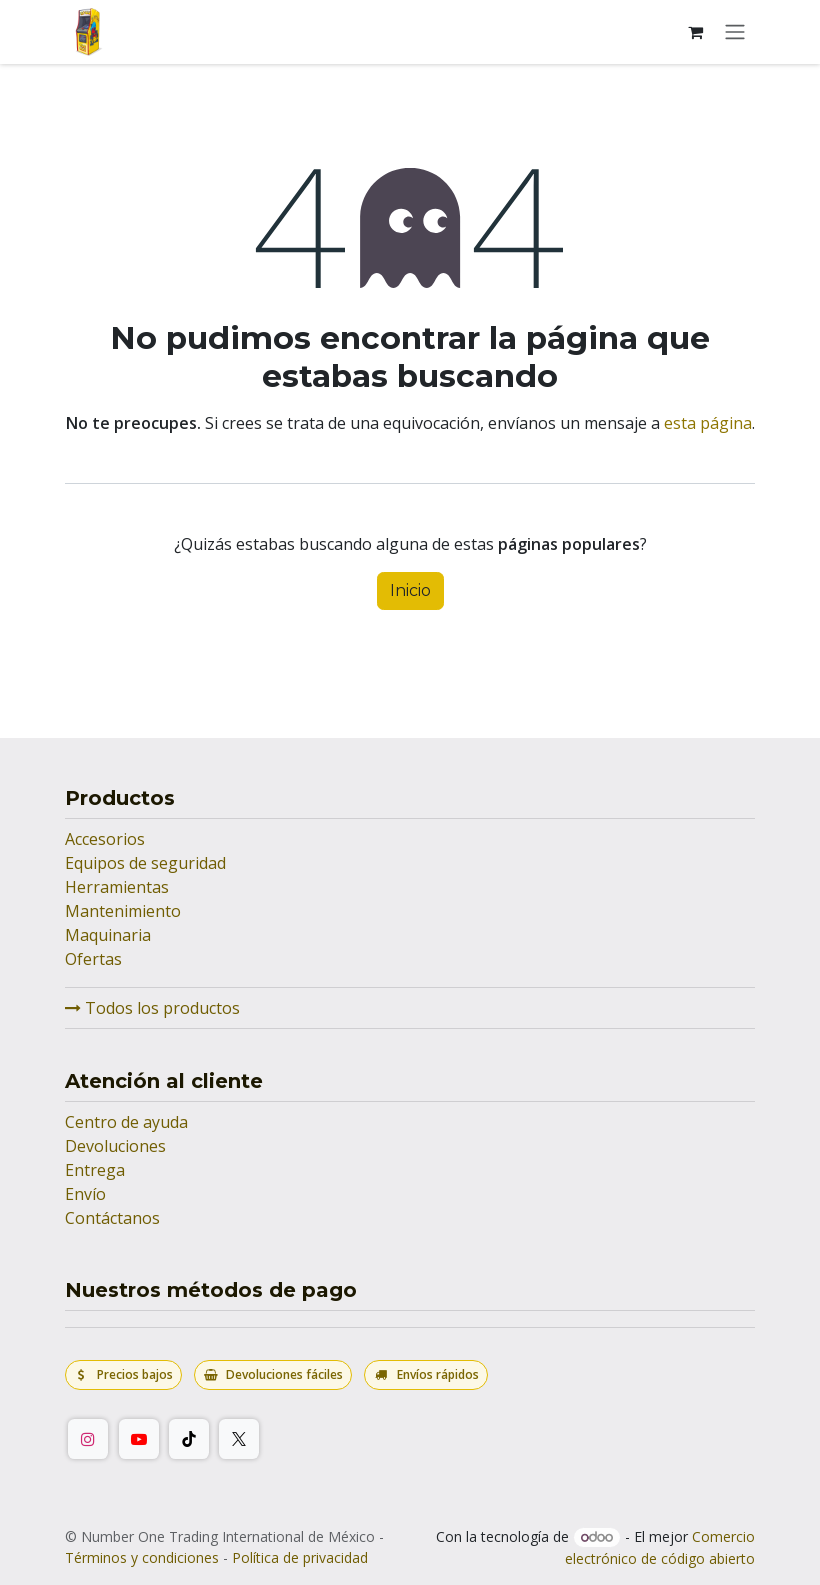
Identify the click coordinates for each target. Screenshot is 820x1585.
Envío (85, 1194)
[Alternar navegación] (735, 32)
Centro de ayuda (126, 1122)
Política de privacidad (300, 1557)
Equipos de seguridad (145, 863)
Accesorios (105, 839)
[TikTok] (189, 1439)
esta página (708, 423)
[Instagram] (88, 1439)
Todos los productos (152, 1008)
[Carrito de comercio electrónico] (695, 32)
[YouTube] (139, 1439)
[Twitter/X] (239, 1439)
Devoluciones (115, 1146)
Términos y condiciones (142, 1557)
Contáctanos (112, 1218)
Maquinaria (108, 935)
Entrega (95, 1170)
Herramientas (117, 887)
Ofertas (93, 959)
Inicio (410, 590)
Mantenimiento (123, 911)
